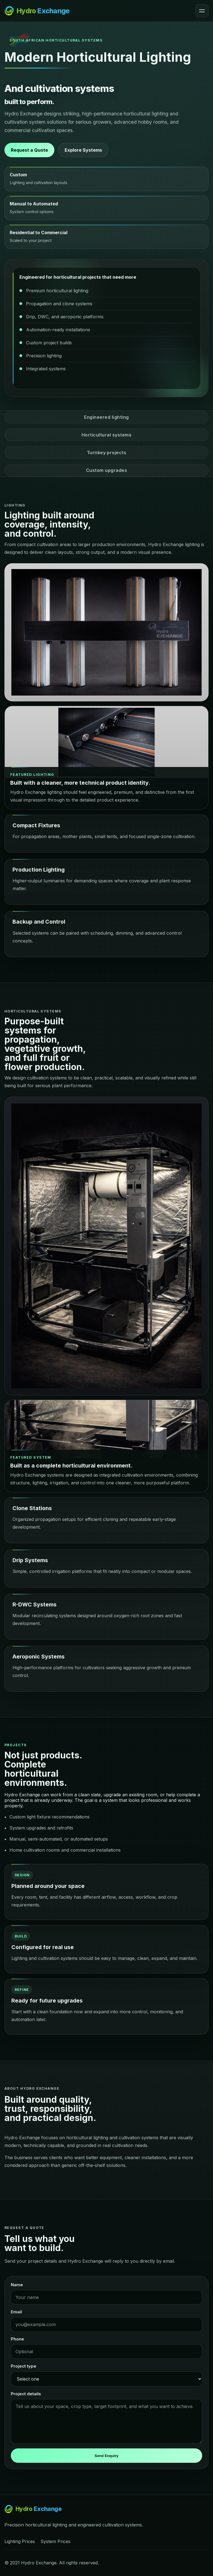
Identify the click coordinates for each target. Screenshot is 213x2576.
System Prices (55, 2541)
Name (17, 2284)
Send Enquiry (106, 2456)
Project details (26, 2393)
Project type (23, 2366)
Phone (17, 2339)
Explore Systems (83, 150)
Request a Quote (29, 150)
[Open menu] (202, 10)
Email (16, 2311)
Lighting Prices (19, 2541)
